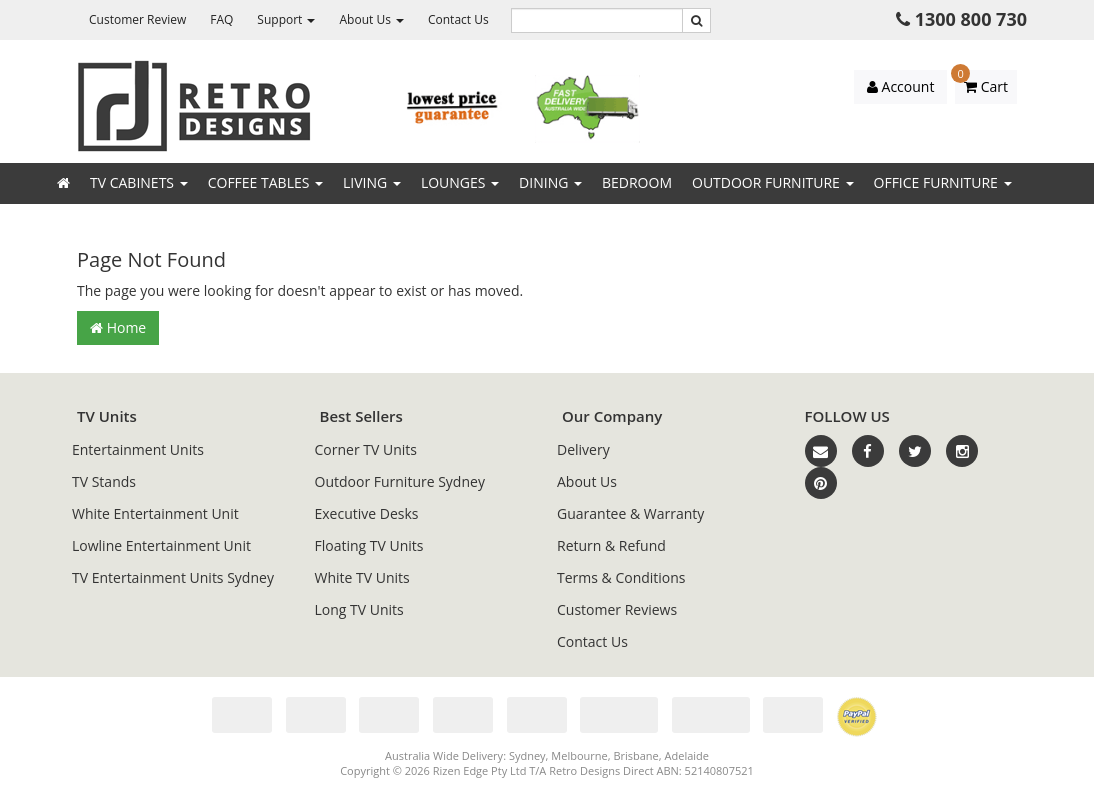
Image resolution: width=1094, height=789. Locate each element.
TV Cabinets (139, 182)
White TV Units (362, 577)
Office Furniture (943, 182)
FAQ (221, 19)
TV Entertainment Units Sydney (173, 577)
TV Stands (104, 481)
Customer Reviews (617, 609)
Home (118, 327)
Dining (550, 182)
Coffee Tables (265, 182)
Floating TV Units (369, 545)
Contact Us (458, 19)
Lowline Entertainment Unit (161, 545)
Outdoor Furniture (773, 182)
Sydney (527, 755)
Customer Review (137, 19)
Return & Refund (611, 545)
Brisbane (635, 755)
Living (372, 182)
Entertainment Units (138, 449)
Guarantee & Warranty (630, 513)
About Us (371, 19)
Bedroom (637, 182)
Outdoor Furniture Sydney (400, 481)
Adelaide (687, 755)
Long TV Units (359, 609)
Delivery (583, 449)
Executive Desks (367, 513)
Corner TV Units (366, 449)
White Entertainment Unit (155, 513)
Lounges (460, 182)
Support (286, 19)
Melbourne (579, 755)
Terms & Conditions (621, 577)
